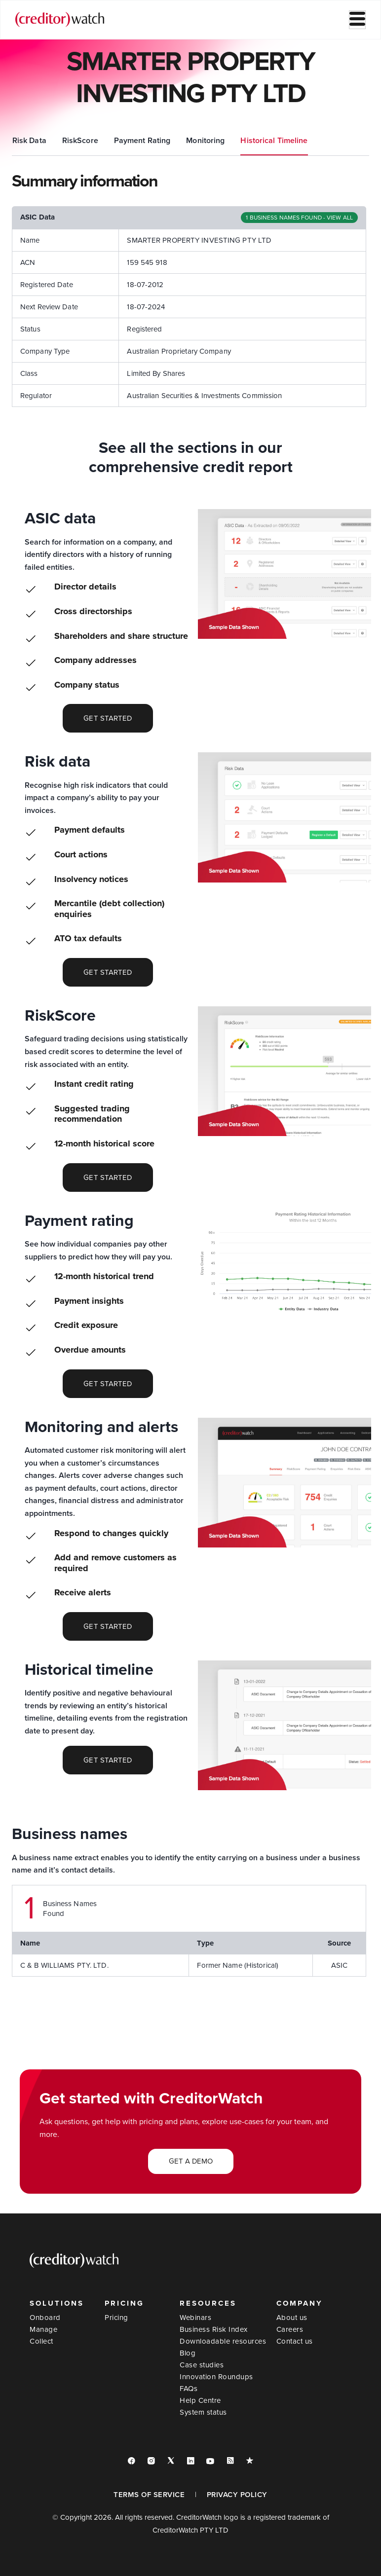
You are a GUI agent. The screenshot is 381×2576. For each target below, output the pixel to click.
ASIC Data (80, 141)
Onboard (45, 2317)
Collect (41, 2341)
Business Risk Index (214, 2329)
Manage (43, 2329)
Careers (290, 2329)
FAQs (188, 2388)
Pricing (116, 2317)
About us (291, 2317)
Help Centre (200, 2400)
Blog (187, 2353)
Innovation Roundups (216, 2376)
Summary (29, 141)
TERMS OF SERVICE (149, 2494)
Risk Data (131, 141)
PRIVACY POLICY (237, 2494)
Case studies (202, 2364)
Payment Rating (244, 141)
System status (203, 2412)
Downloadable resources (223, 2341)
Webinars (195, 2317)
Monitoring (307, 141)
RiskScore (182, 141)
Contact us (294, 2341)
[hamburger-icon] (357, 20)
